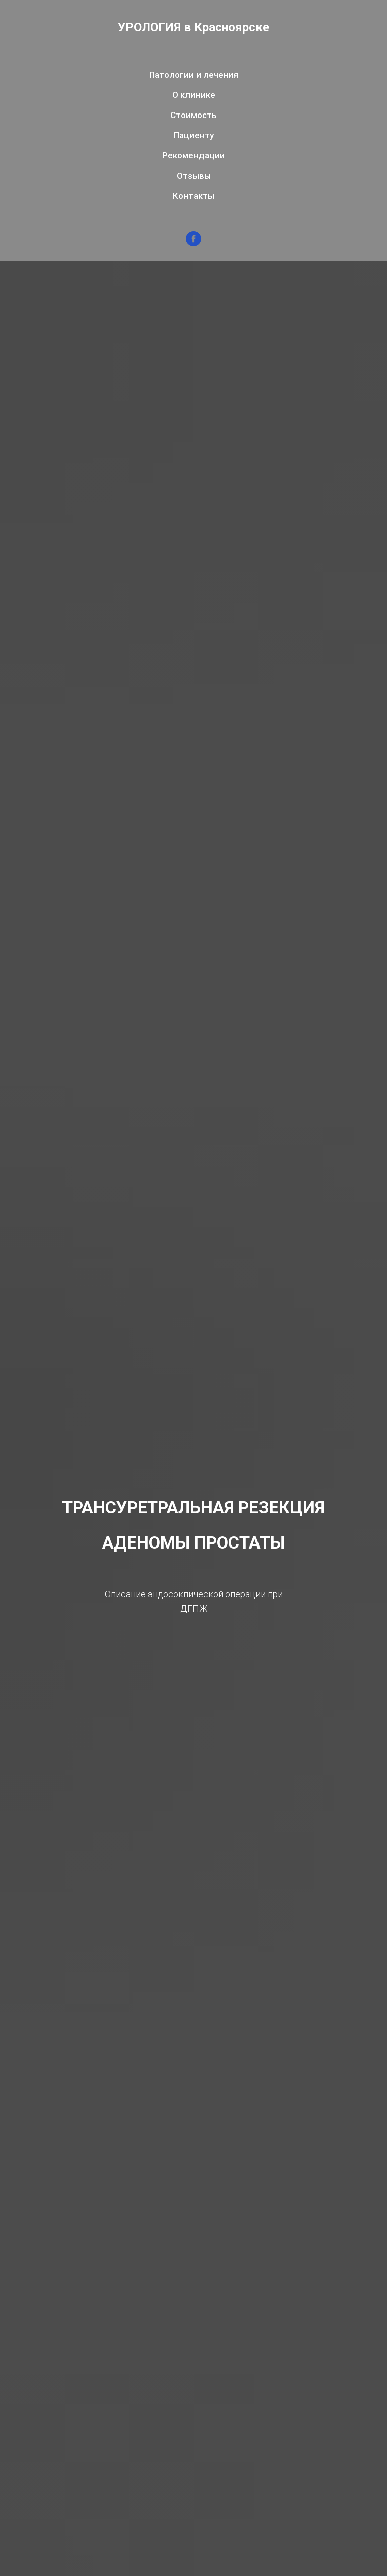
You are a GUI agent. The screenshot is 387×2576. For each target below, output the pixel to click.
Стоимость (193, 115)
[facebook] (193, 238)
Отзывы (194, 175)
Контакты (193, 196)
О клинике (193, 95)
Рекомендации (193, 155)
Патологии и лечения (193, 75)
